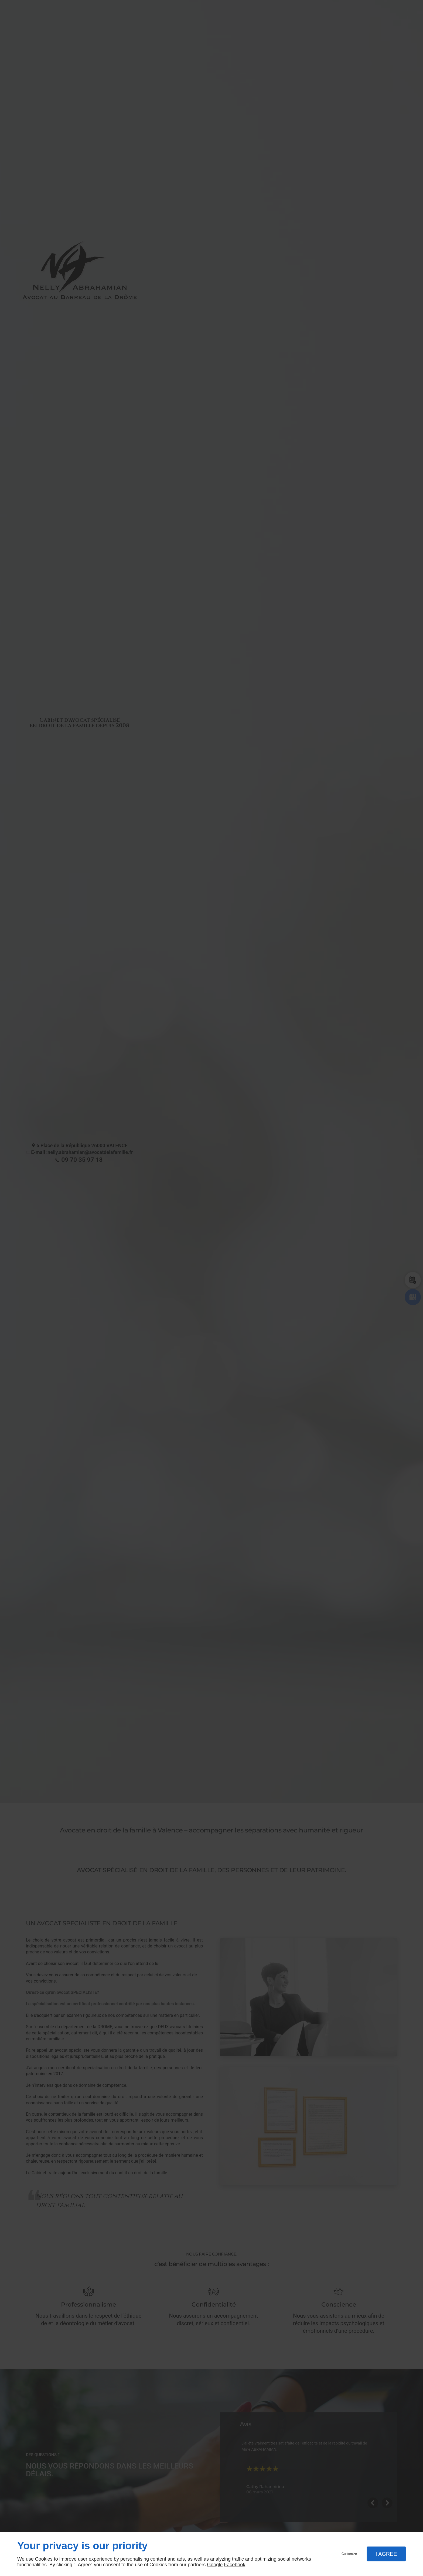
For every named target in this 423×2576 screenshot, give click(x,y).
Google (215, 2564)
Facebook (234, 2564)
